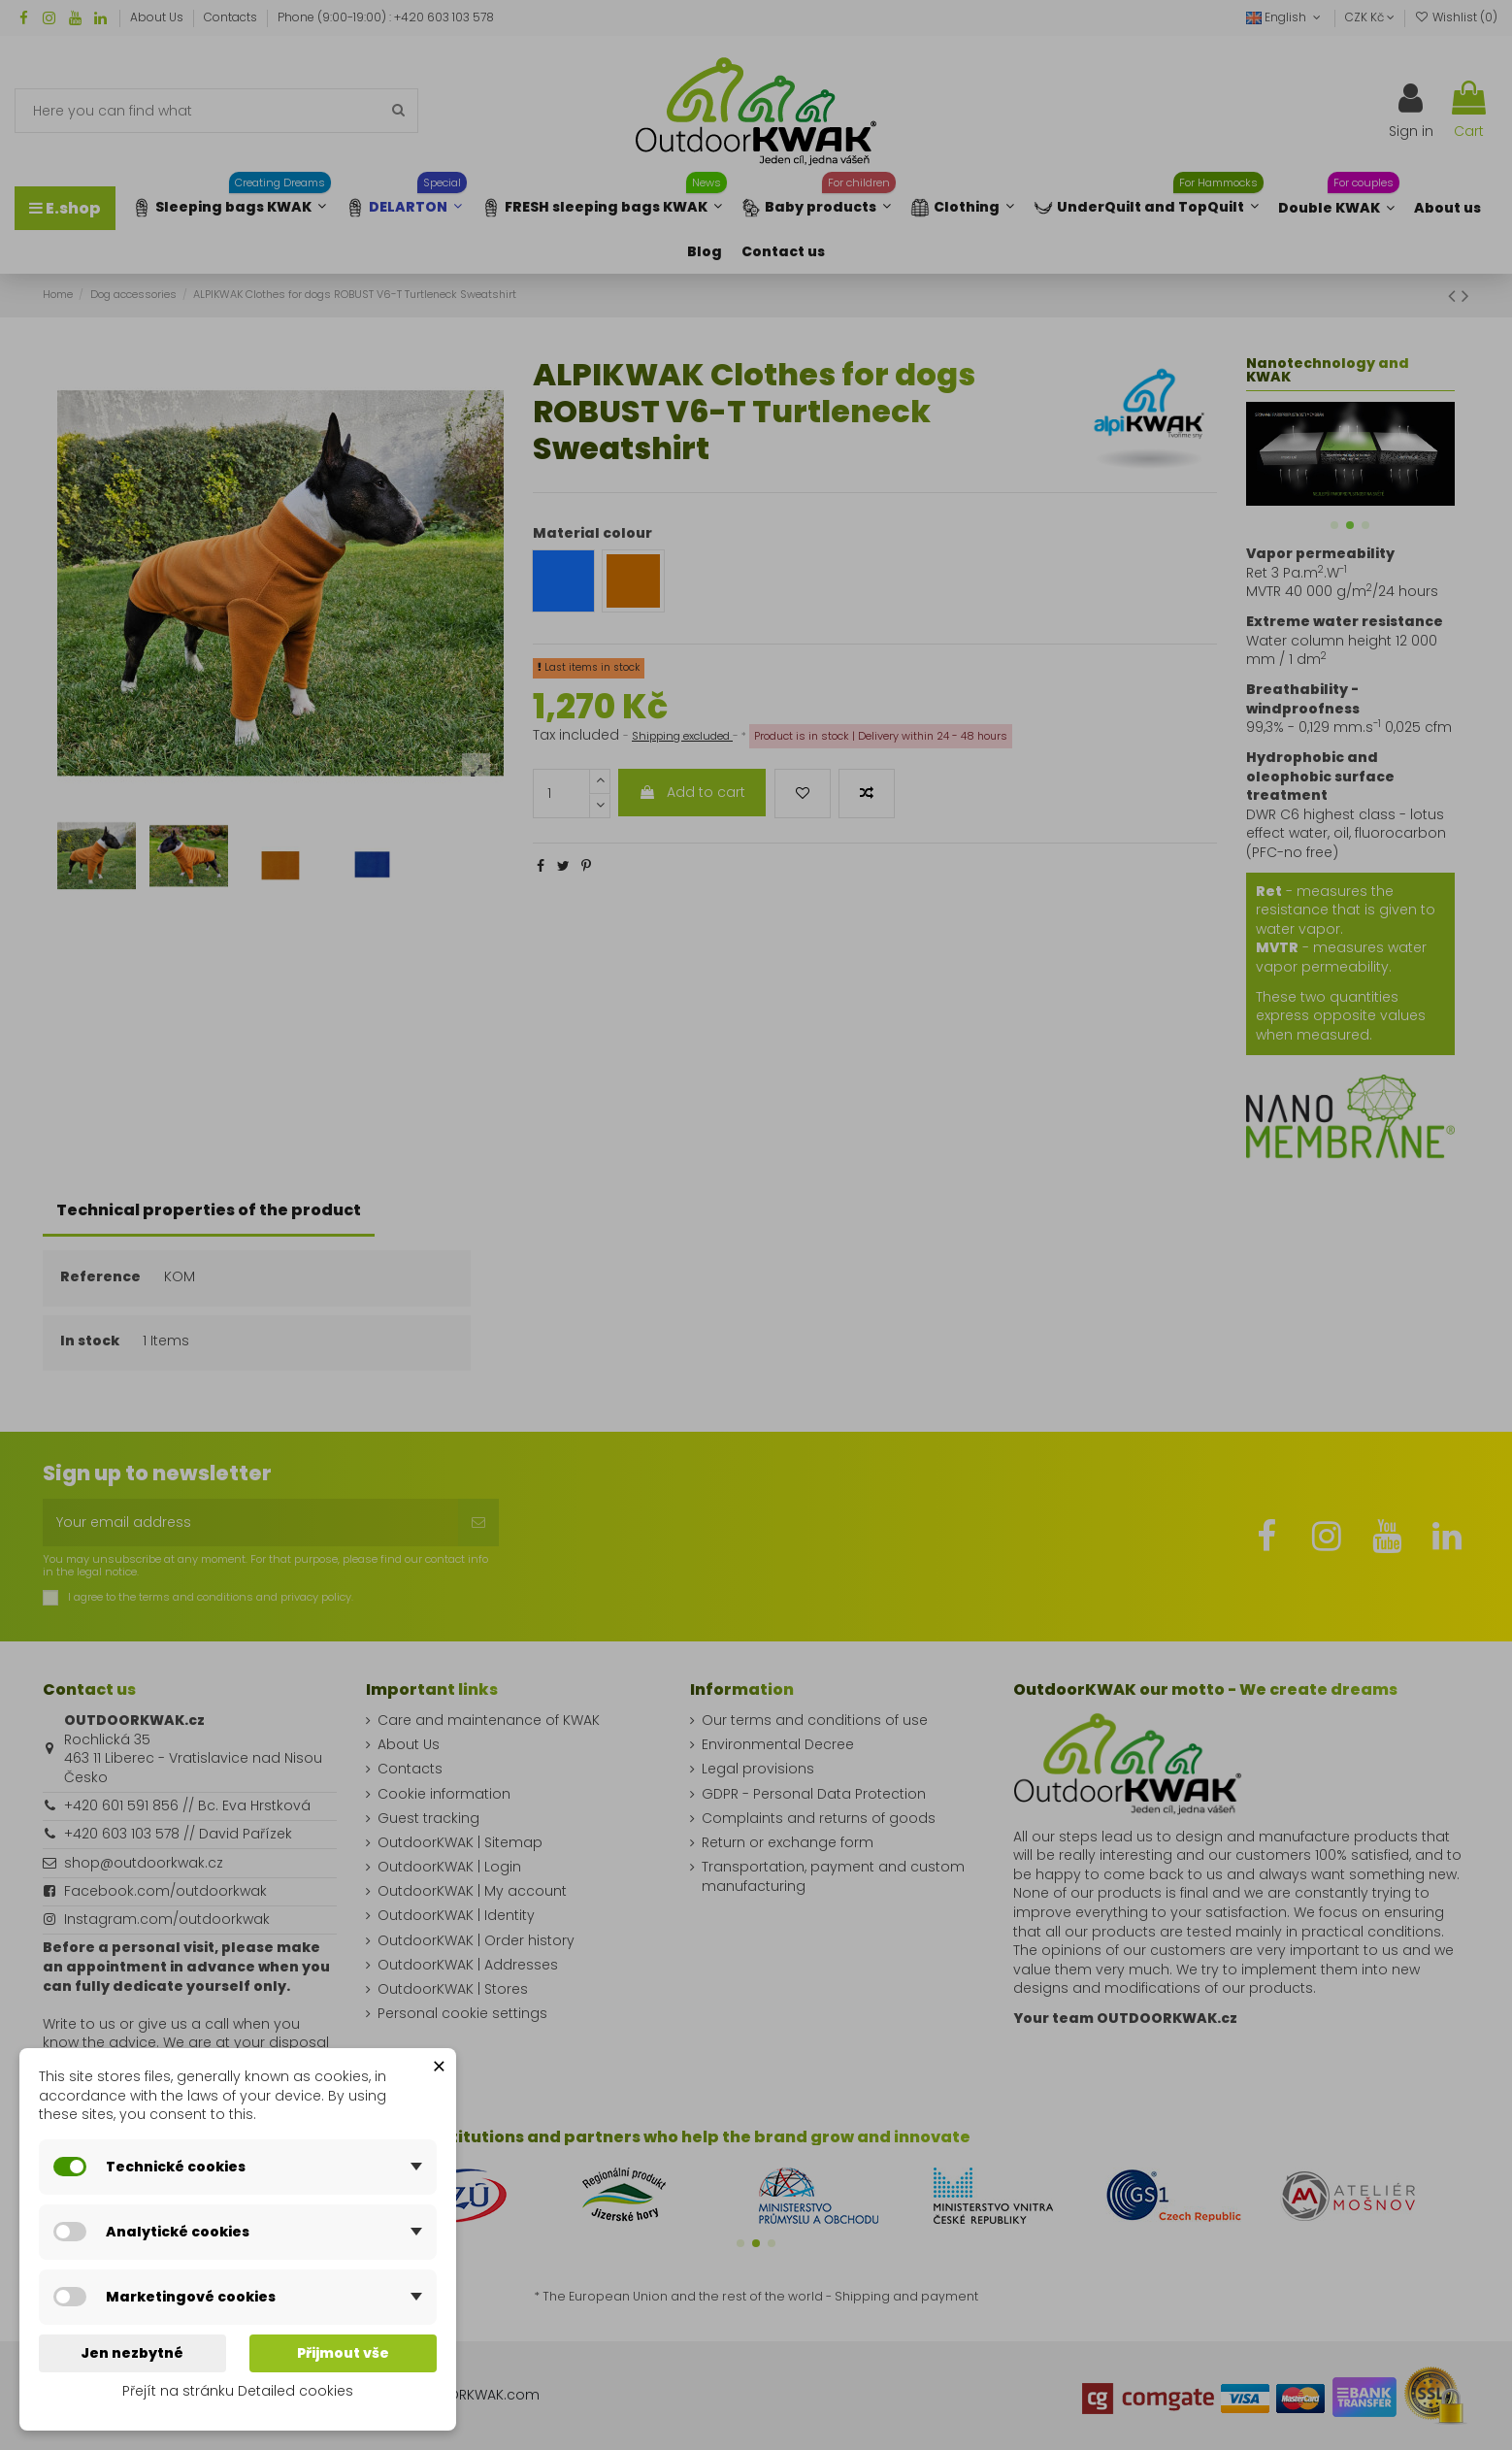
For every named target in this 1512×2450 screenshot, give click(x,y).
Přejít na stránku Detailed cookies (237, 2390)
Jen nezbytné (132, 2353)
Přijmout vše (343, 2353)
